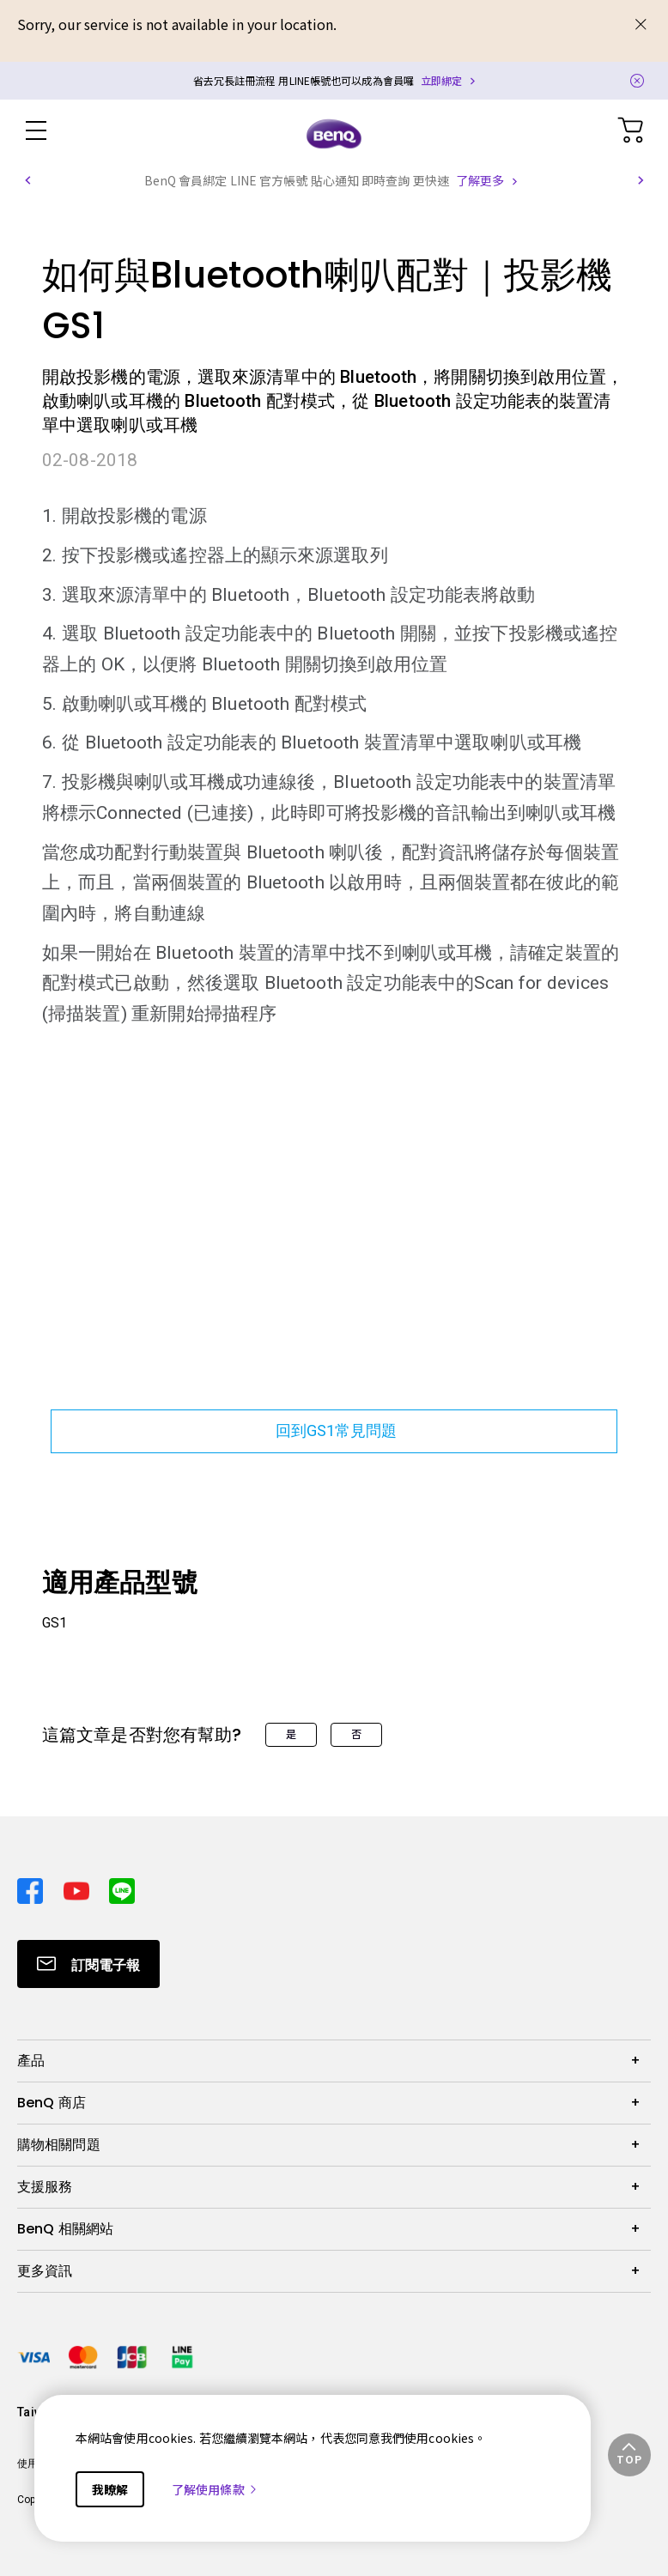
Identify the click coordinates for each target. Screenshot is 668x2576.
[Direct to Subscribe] (88, 1964)
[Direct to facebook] (33, 1886)
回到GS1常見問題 (334, 1430)
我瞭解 (110, 2489)
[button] (27, 180)
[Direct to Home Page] (334, 133)
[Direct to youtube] (80, 1886)
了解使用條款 (215, 2489)
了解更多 (480, 180)
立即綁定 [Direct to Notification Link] (441, 80)
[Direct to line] (122, 1886)
